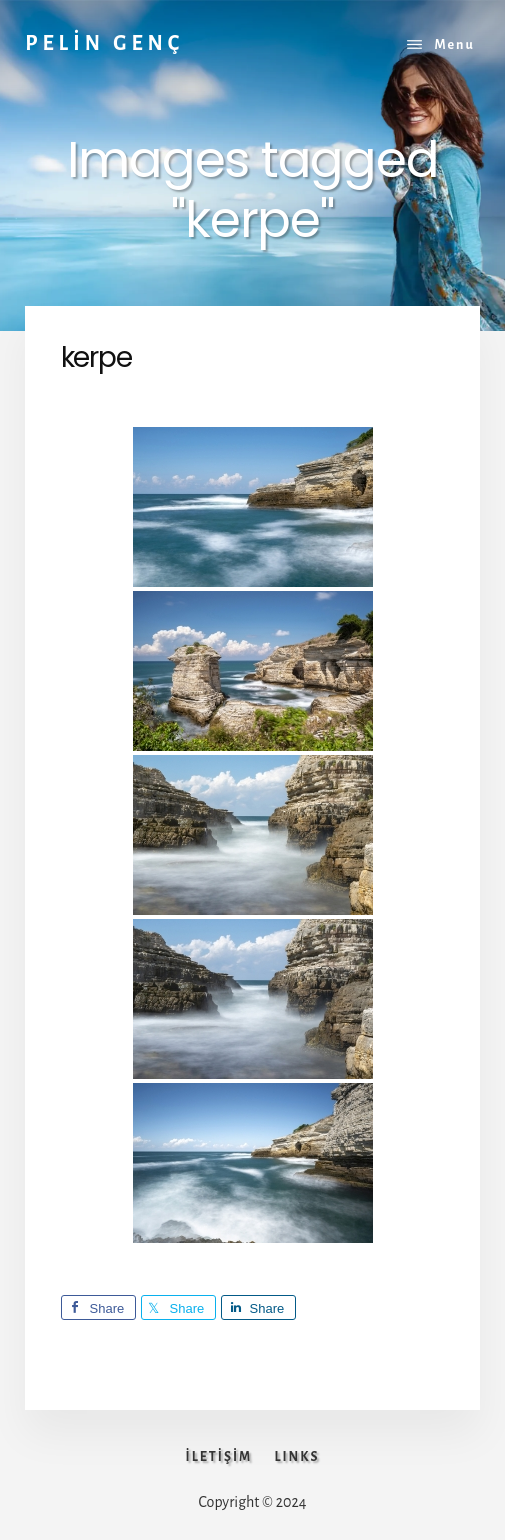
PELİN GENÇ (104, 43)
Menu (454, 45)
